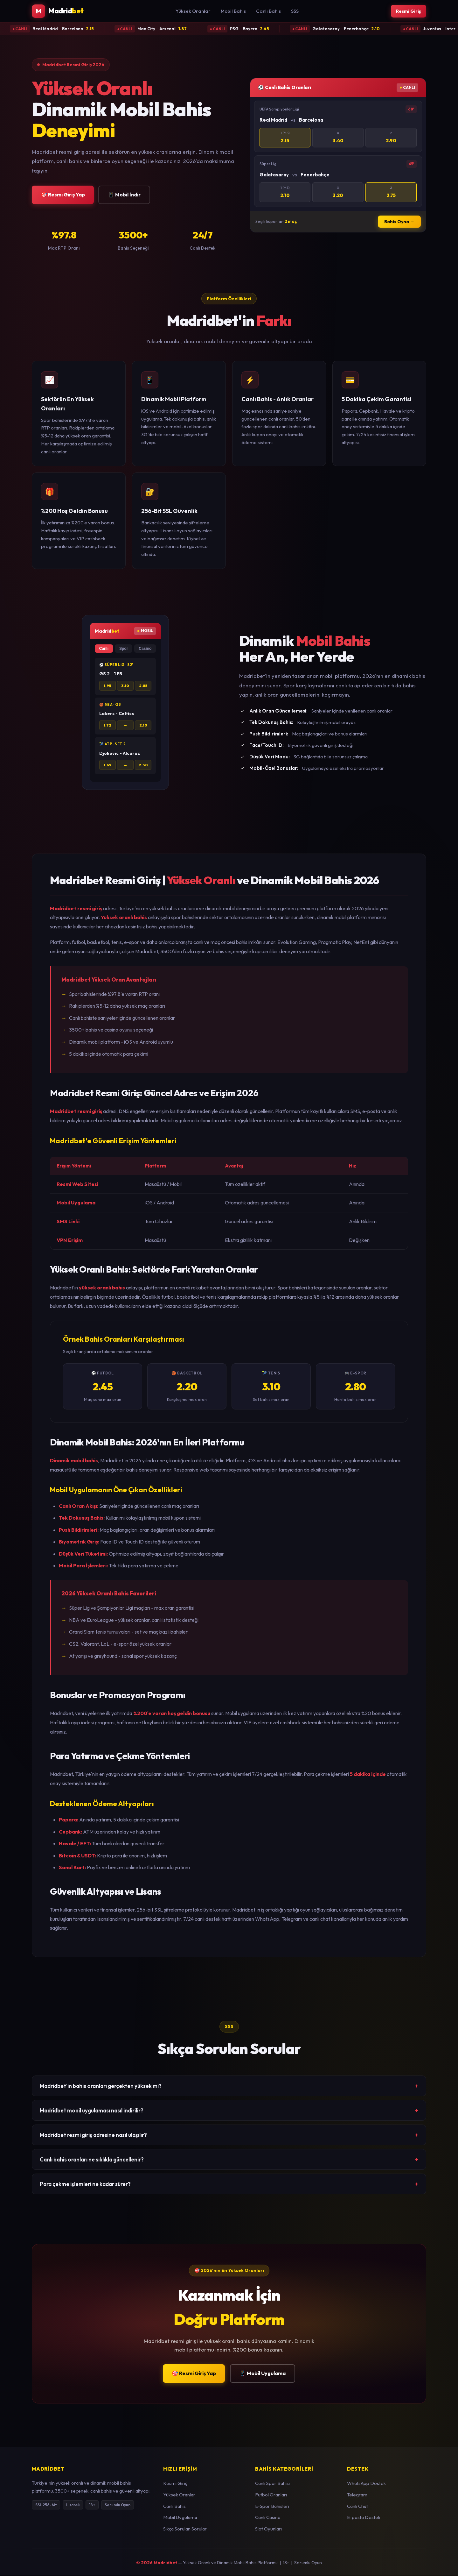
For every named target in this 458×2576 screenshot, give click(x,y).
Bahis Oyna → (399, 222)
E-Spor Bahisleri (272, 2507)
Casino (145, 649)
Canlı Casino (268, 2518)
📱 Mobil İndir (124, 195)
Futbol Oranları (271, 2495)
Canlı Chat (357, 2507)
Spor (123, 649)
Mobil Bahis (231, 11)
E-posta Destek (363, 2518)
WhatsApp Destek (366, 2484)
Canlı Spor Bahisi (272, 2484)
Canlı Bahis (266, 11)
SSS (293, 11)
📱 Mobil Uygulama (262, 2374)
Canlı (103, 649)
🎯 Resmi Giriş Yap (63, 195)
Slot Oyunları (268, 2529)
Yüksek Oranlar (191, 11)
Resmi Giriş (406, 11)
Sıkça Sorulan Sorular (185, 2529)
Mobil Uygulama (180, 2518)
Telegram (357, 2495)
